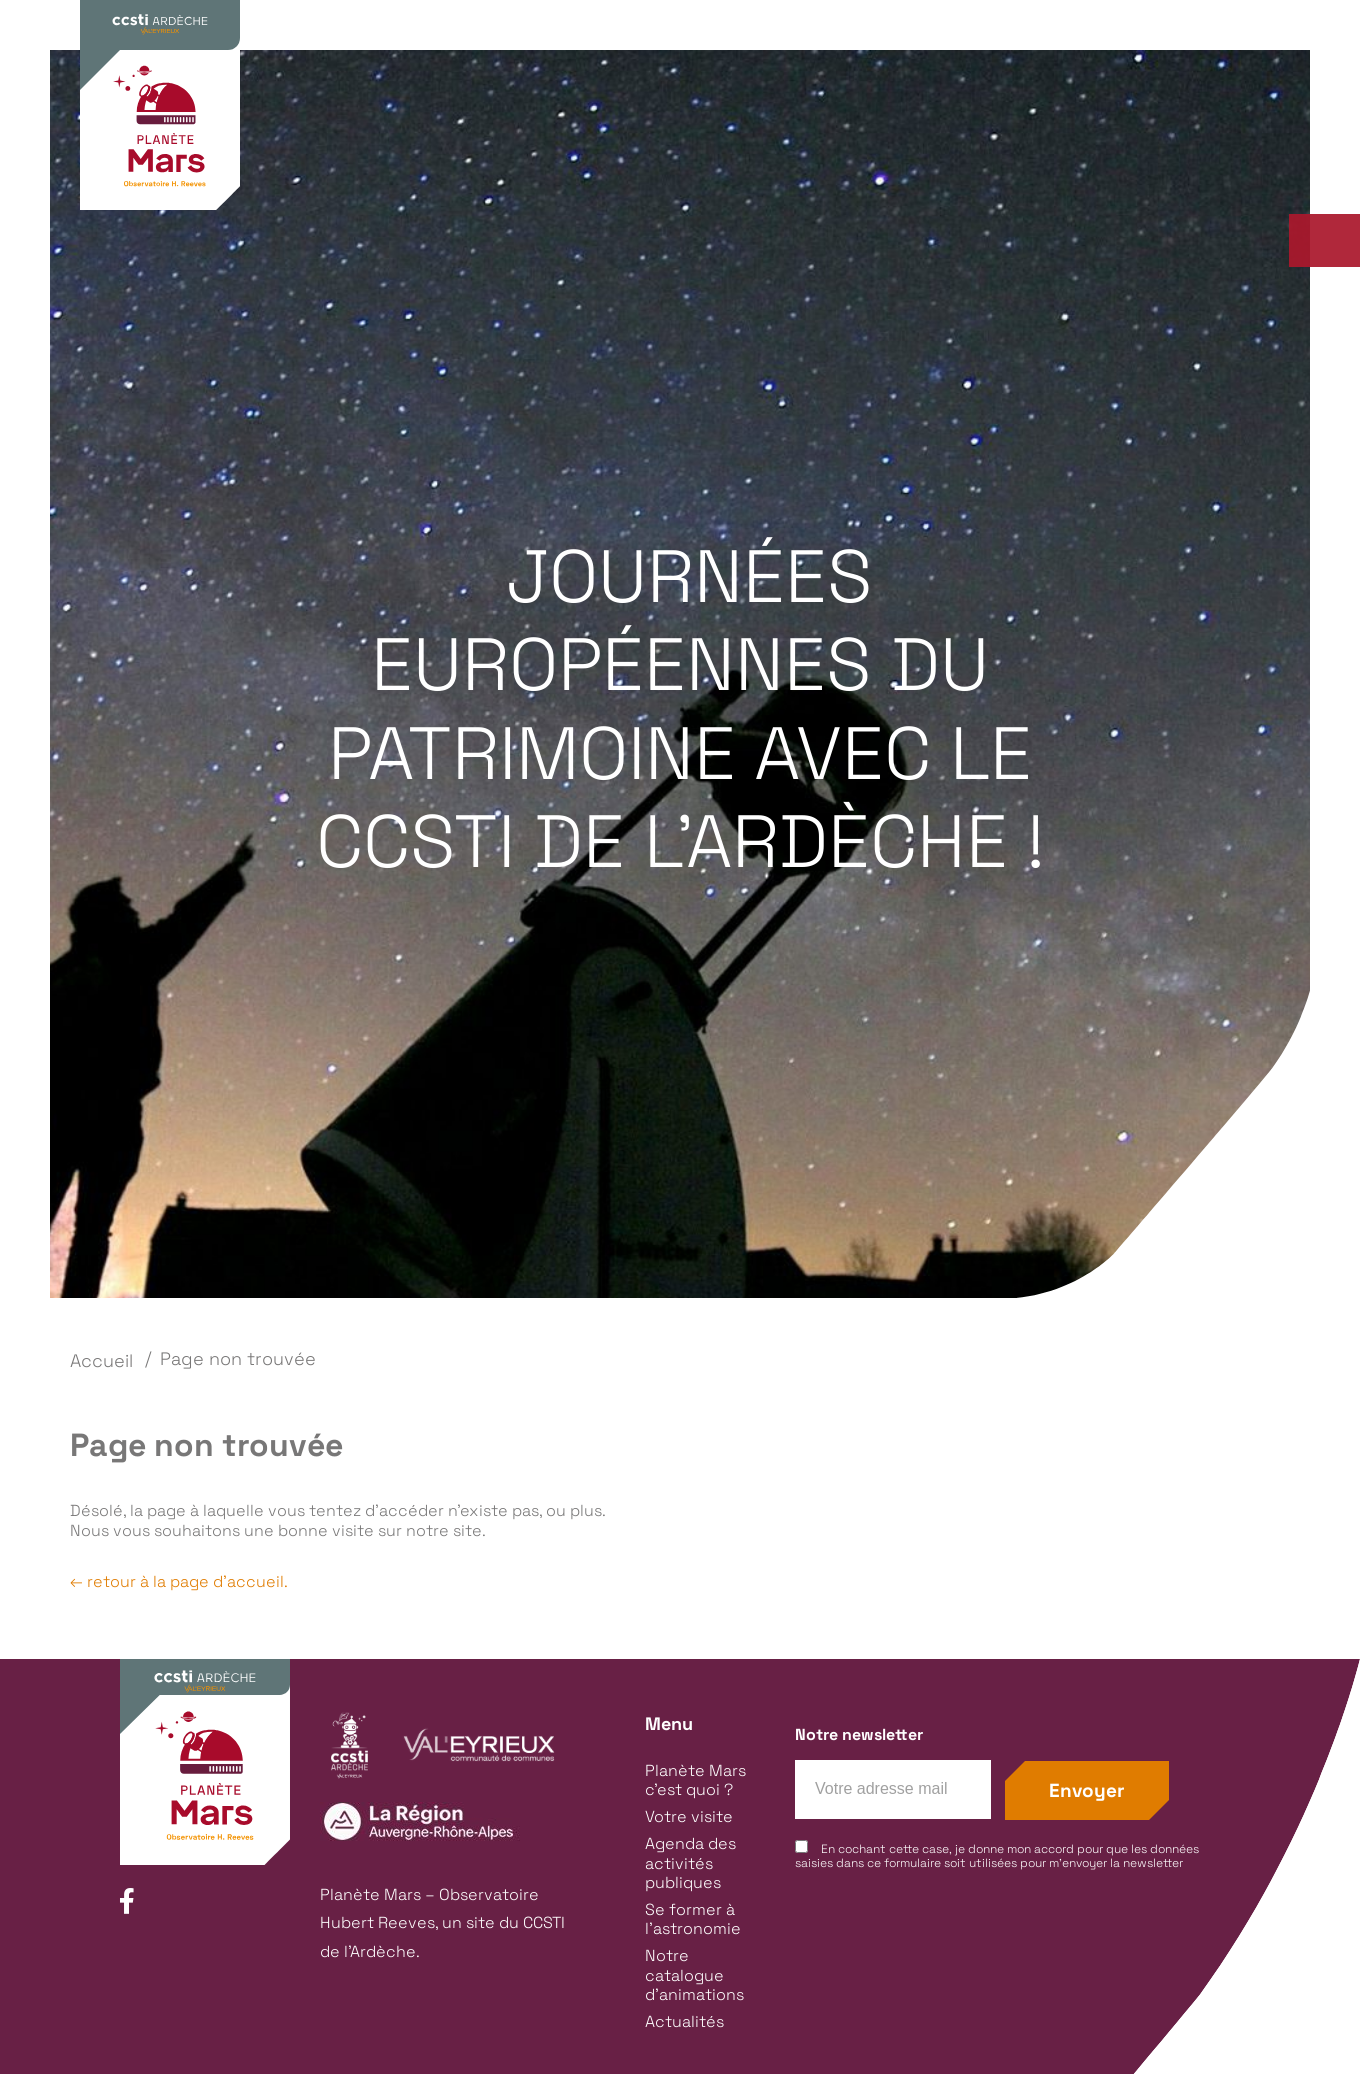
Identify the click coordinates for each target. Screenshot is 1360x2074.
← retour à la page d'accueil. (179, 1581)
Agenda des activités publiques (843, 146)
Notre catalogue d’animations (694, 1974)
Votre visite (617, 146)
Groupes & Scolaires (907, 77)
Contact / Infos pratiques (1127, 77)
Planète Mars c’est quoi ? (419, 146)
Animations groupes (395, 199)
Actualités (684, 2021)
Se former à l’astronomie (1127, 146)
